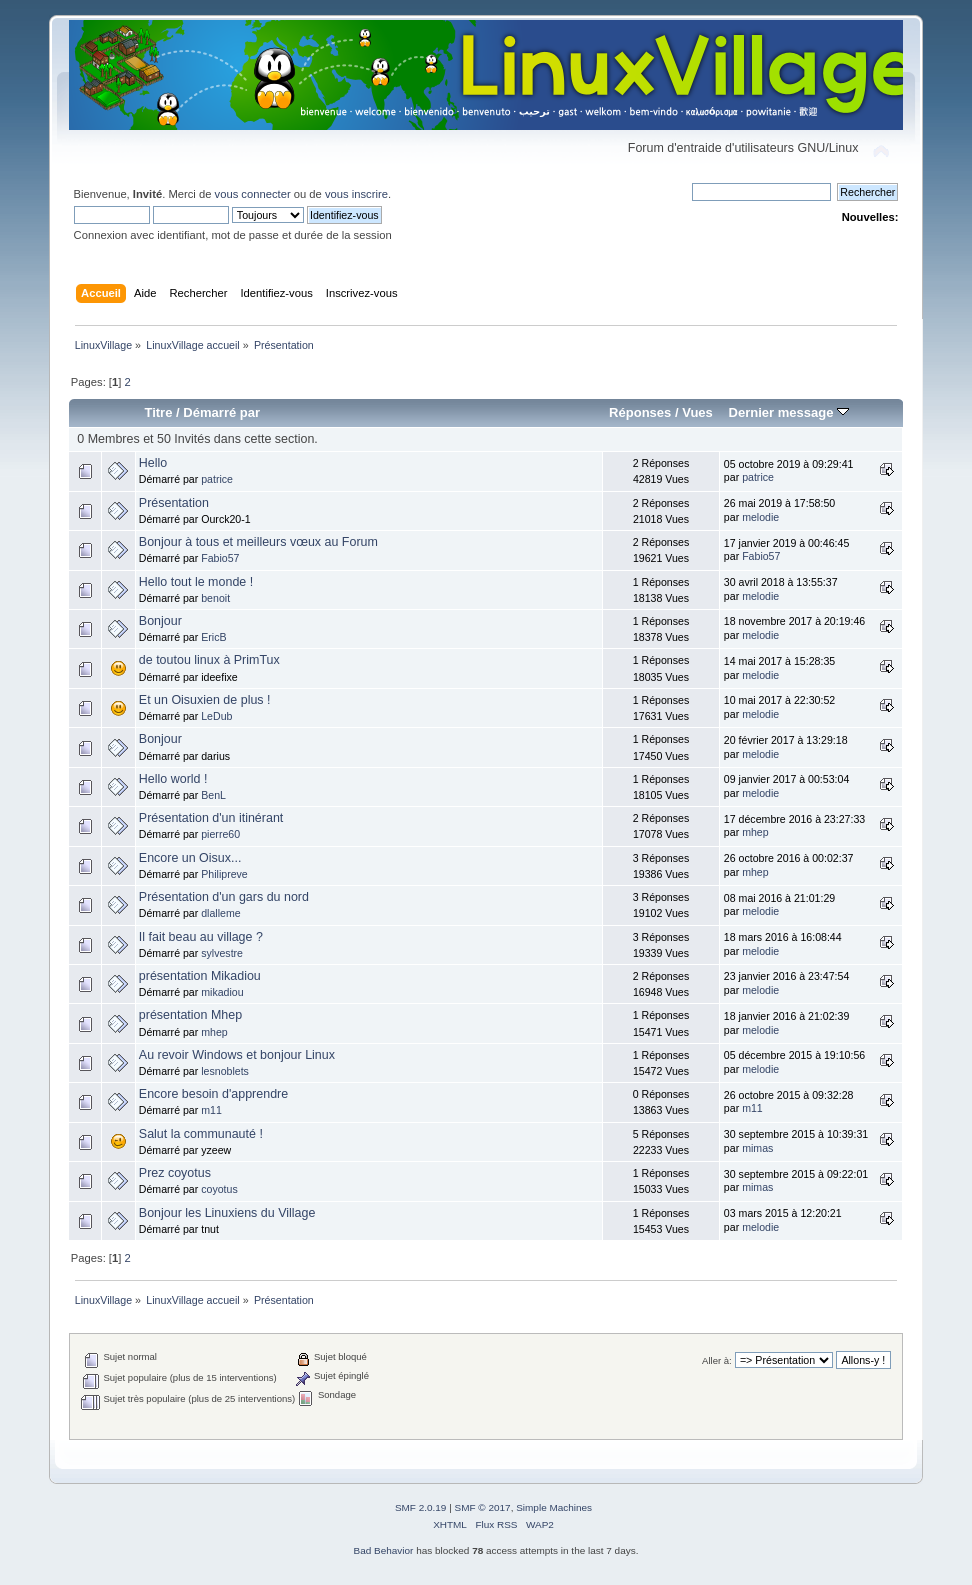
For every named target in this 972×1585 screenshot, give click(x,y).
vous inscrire (356, 194)
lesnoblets (225, 1071)
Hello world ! (173, 779)
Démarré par (221, 412)
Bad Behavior (384, 1550)
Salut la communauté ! (201, 1134)
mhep (755, 832)
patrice (217, 479)
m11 (211, 1110)
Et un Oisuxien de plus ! (205, 700)
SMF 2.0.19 (421, 1507)
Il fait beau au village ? (201, 937)
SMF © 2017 (483, 1507)
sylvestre (222, 953)
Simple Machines (554, 1507)
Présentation (174, 503)
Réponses (640, 412)
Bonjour (160, 621)
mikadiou (222, 992)
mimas (757, 1148)
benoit (215, 598)
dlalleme (220, 913)
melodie (760, 517)
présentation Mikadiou (200, 976)
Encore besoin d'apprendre (213, 1094)
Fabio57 (220, 558)
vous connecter (253, 194)
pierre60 (220, 834)
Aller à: (717, 1360)
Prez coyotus (175, 1173)
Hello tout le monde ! (196, 582)
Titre (158, 412)
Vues (697, 412)
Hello (153, 463)
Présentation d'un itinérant (211, 818)
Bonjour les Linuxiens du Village (227, 1213)
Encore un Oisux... (190, 858)
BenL (213, 795)
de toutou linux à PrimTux (209, 660)
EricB (213, 637)
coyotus (219, 1189)
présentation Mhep (190, 1015)
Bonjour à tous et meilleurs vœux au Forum (258, 542)
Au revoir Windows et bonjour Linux (237, 1055)
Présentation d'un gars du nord (224, 897)
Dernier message (788, 412)
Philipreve (224, 874)
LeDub (216, 716)
